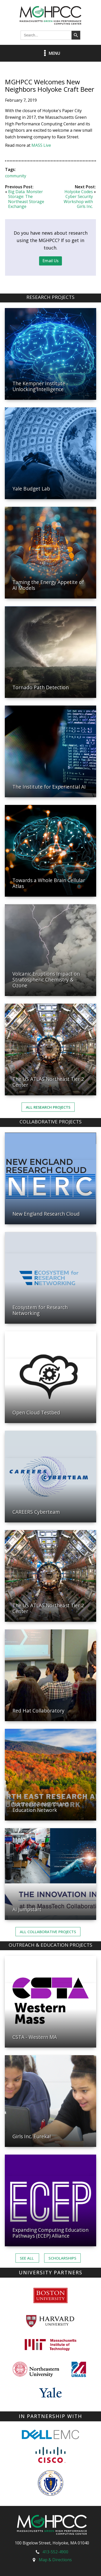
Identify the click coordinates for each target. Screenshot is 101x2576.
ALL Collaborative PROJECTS (48, 1931)
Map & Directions (55, 2559)
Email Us (50, 260)
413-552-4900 (55, 2552)
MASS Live (41, 145)
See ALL (27, 2258)
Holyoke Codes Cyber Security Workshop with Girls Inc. (78, 199)
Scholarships (62, 2258)
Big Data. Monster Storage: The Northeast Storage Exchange (26, 199)
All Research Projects (48, 1107)
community (15, 176)
